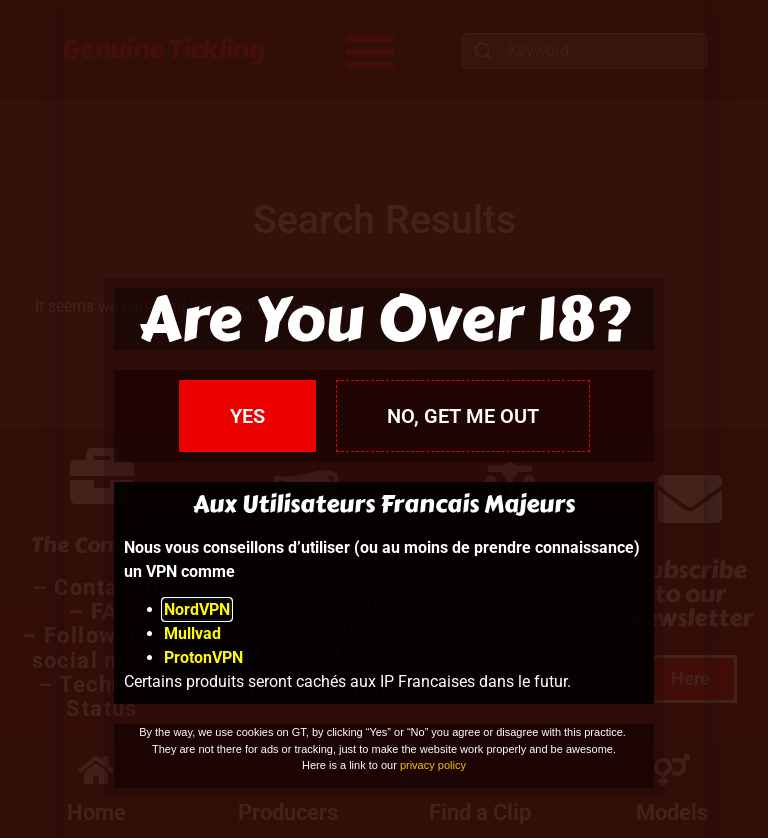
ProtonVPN (203, 657)
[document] (384, 419)
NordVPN (197, 609)
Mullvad (192, 633)
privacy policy (433, 765)
